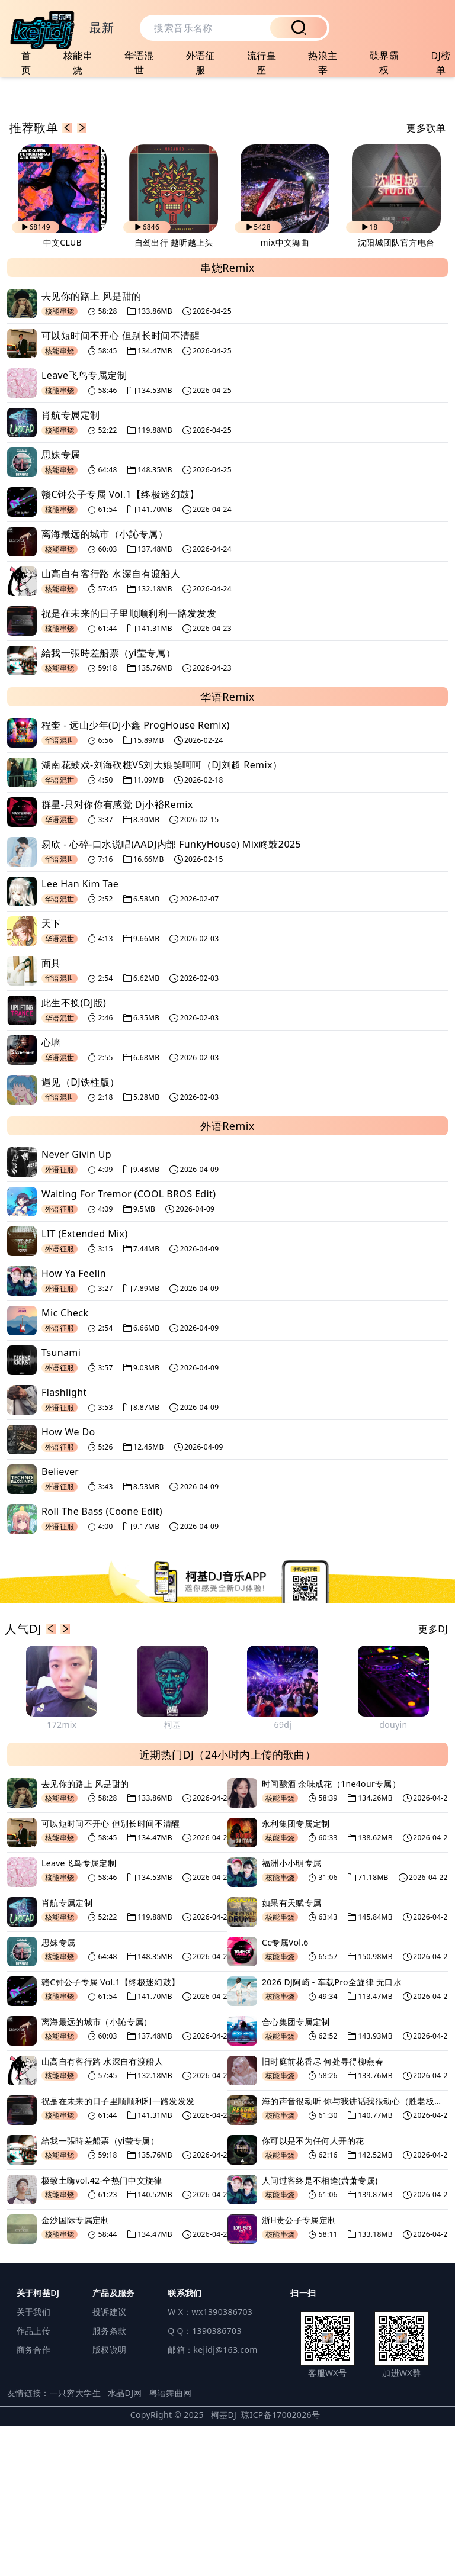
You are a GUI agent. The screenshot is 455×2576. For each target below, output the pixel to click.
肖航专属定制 (70, 565)
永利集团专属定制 (296, 1973)
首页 (26, 62)
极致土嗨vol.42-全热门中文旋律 (101, 2330)
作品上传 (33, 2481)
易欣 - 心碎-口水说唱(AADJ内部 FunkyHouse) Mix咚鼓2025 (171, 995)
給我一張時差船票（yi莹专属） (108, 803)
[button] (67, 279)
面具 (51, 1113)
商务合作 (33, 2500)
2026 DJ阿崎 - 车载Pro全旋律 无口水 (332, 2132)
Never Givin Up (76, 1305)
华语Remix (227, 848)
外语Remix (227, 1277)
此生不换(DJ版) (73, 1153)
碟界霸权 (384, 62)
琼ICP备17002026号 (280, 2565)
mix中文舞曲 (285, 393)
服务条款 (109, 2481)
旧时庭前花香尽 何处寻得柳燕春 (322, 2211)
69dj (283, 1875)
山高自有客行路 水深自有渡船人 (110, 724)
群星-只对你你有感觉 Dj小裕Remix (117, 955)
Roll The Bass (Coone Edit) (101, 1662)
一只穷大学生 (75, 2543)
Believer (60, 1622)
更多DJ (433, 1779)
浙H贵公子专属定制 (299, 2370)
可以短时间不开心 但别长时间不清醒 (120, 486)
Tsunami (61, 1503)
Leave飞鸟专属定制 (84, 526)
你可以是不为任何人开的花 (313, 2291)
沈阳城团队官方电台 (396, 393)
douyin (393, 1875)
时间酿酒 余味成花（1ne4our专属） (331, 1934)
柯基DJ (223, 2565)
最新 (101, 28)
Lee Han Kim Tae (79, 1034)
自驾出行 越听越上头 (173, 393)
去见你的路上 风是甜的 (91, 446)
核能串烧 (77, 62)
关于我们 (33, 2462)
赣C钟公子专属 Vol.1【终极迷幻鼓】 (120, 645)
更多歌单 (426, 278)
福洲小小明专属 (291, 2013)
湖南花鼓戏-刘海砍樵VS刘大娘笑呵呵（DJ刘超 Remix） (161, 915)
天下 (51, 1074)
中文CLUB (62, 393)
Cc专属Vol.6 (285, 2092)
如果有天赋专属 (291, 2053)
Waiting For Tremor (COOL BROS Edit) (128, 1344)
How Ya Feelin (73, 1424)
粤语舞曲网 (170, 2543)
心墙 (51, 1193)
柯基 (172, 1875)
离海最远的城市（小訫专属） (104, 684)
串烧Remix (227, 418)
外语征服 (200, 62)
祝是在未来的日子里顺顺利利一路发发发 (128, 764)
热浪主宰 (322, 62)
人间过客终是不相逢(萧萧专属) (320, 2330)
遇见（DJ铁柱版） (80, 1232)
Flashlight (64, 1543)
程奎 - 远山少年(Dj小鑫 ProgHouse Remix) (135, 876)
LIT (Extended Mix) (84, 1384)
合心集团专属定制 (296, 2172)
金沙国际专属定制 (75, 2370)
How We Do (68, 1582)
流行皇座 (261, 62)
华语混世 (138, 62)
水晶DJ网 (125, 2543)
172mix (61, 1875)
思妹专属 (61, 605)
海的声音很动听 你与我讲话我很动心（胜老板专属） (355, 2251)
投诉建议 (109, 2462)
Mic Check (64, 1463)
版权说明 (109, 2500)
